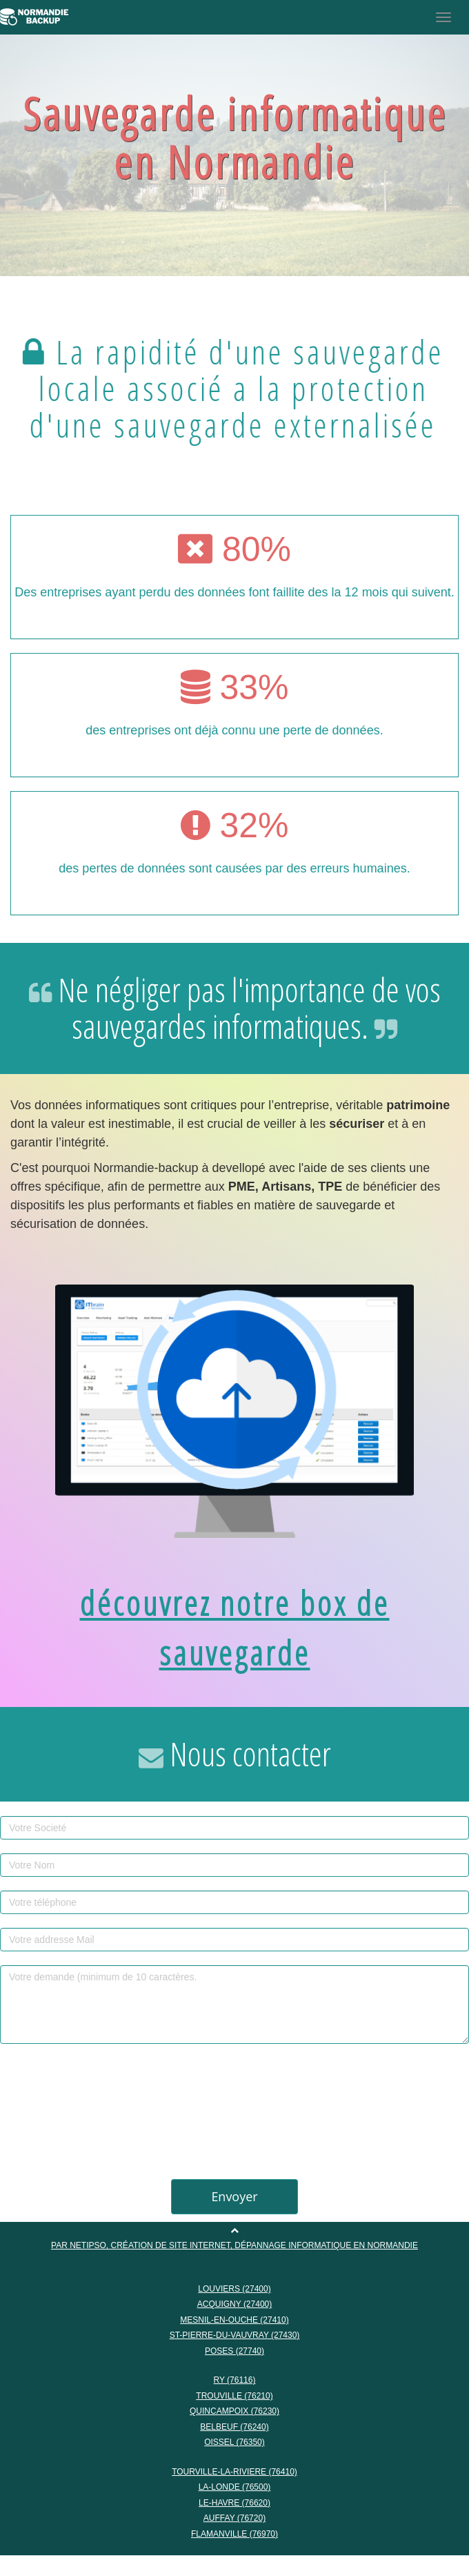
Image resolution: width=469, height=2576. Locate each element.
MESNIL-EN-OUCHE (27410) (234, 2319)
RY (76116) (235, 2379)
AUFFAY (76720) (234, 2517)
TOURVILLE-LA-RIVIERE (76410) (234, 2471)
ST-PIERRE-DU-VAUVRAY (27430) (235, 2334)
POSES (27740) (234, 2350)
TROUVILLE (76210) (234, 2395)
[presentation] (234, 2107)
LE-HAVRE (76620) (234, 2502)
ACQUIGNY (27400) (234, 2303)
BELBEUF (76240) (234, 2426)
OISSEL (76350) (234, 2441)
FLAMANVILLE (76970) (234, 2533)
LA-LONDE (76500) (235, 2486)
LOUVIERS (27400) (234, 2288)
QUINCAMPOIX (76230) (234, 2410)
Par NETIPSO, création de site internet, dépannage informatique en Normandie (234, 2245)
